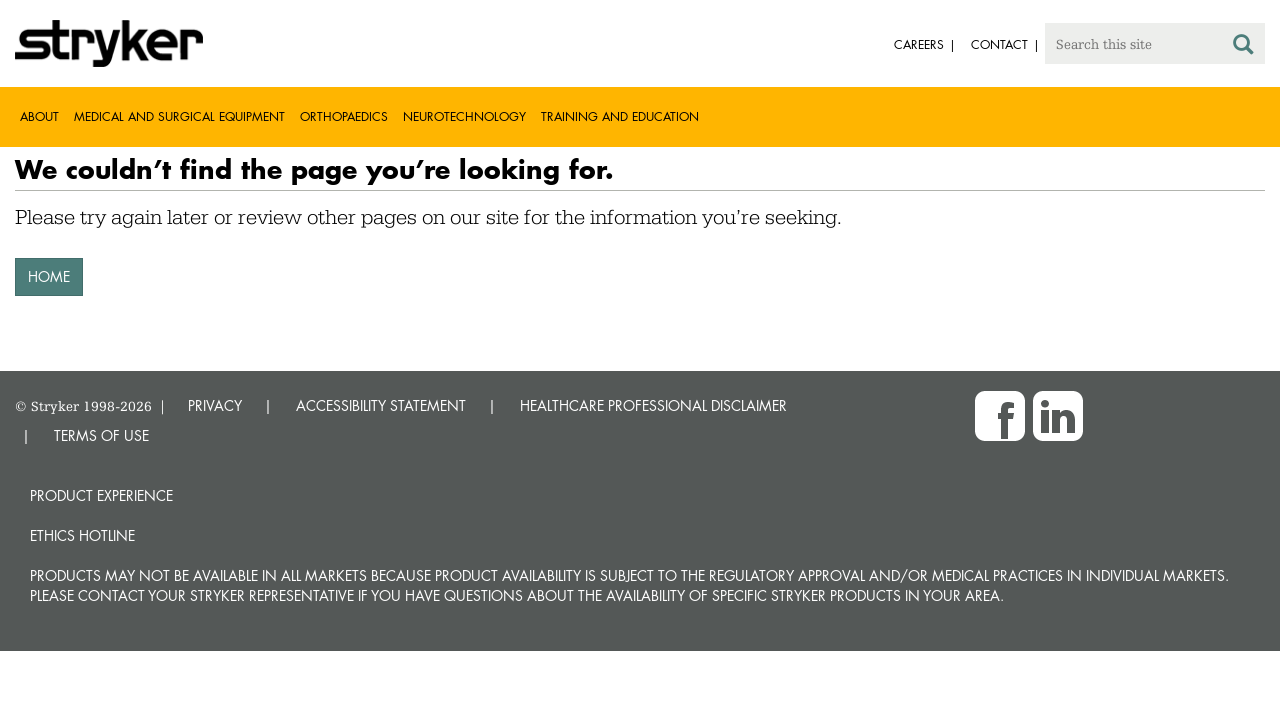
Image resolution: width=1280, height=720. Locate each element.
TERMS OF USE (101, 435)
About (39, 116)
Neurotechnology (464, 116)
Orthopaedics (344, 116)
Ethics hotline (82, 535)
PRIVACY (215, 405)
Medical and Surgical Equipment (179, 116)
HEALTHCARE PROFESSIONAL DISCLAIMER (653, 405)
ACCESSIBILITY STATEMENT (381, 405)
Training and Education (620, 116)
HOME (49, 276)
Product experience (101, 495)
